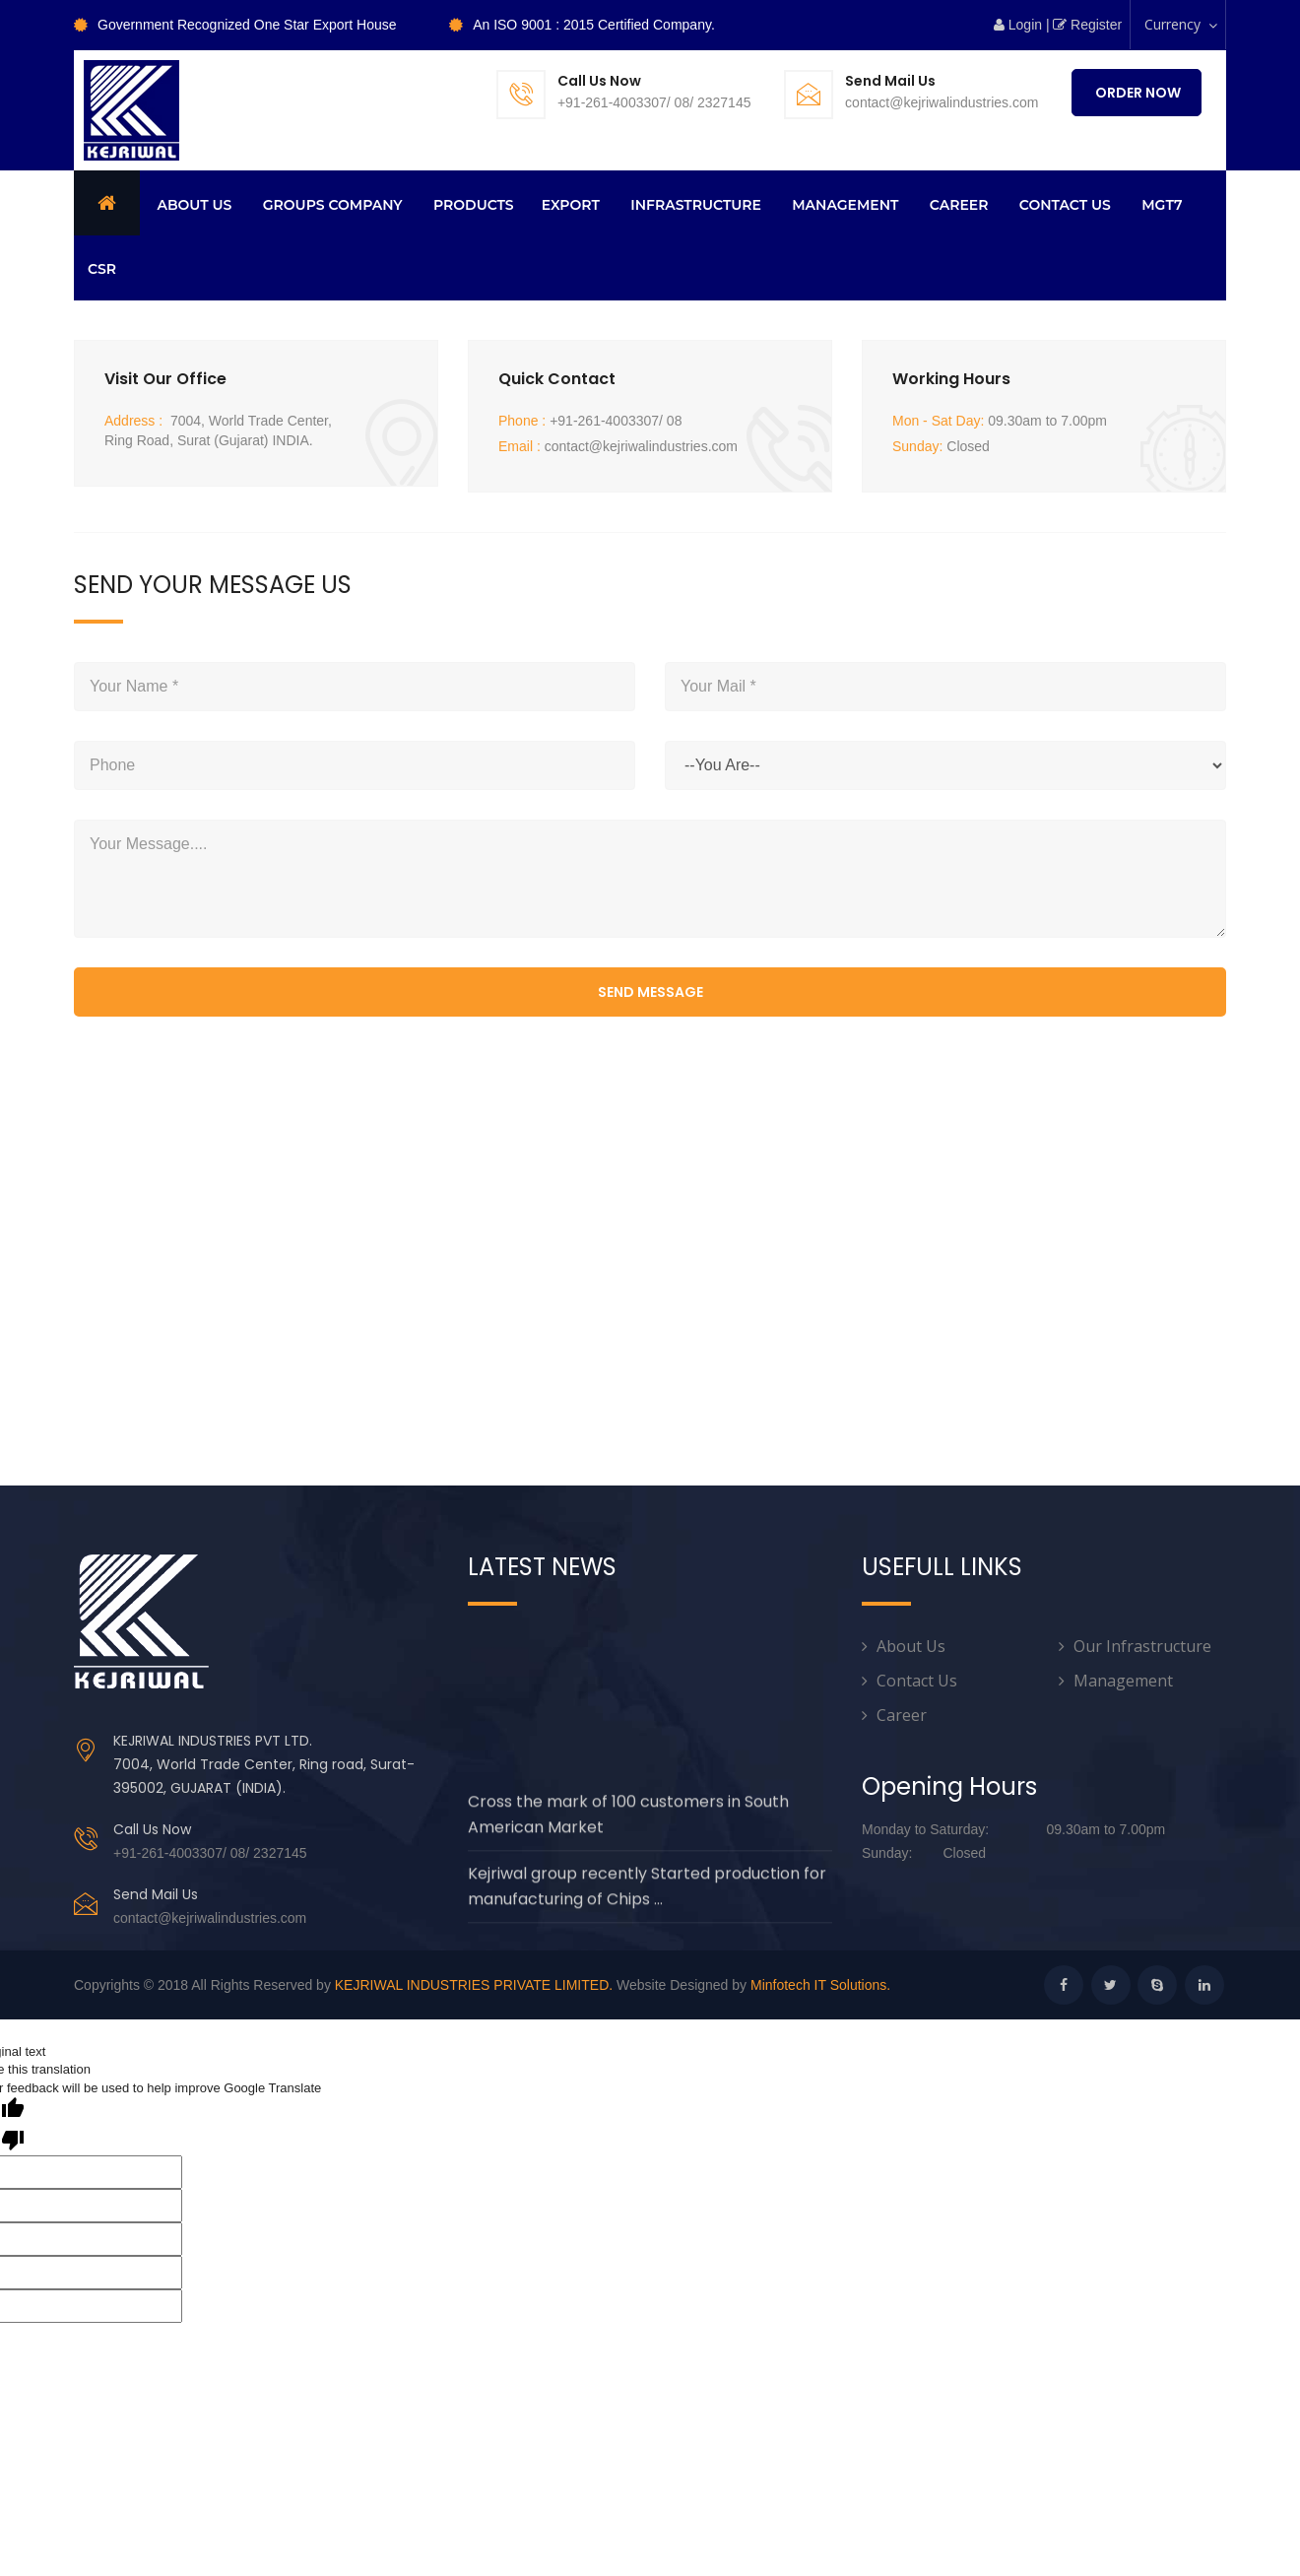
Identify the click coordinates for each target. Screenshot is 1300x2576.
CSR (102, 269)
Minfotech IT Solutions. (820, 1985)
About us (194, 205)
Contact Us (917, 1680)
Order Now (1136, 92)
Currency (1181, 32)
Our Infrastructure (1142, 1646)
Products (473, 205)
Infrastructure (695, 205)
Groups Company (333, 205)
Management (845, 205)
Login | (1022, 25)
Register (1091, 25)
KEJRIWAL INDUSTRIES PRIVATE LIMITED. (474, 1985)
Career (959, 205)
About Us (911, 1646)
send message (650, 992)
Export (571, 205)
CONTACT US (1065, 205)
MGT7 (1161, 205)
